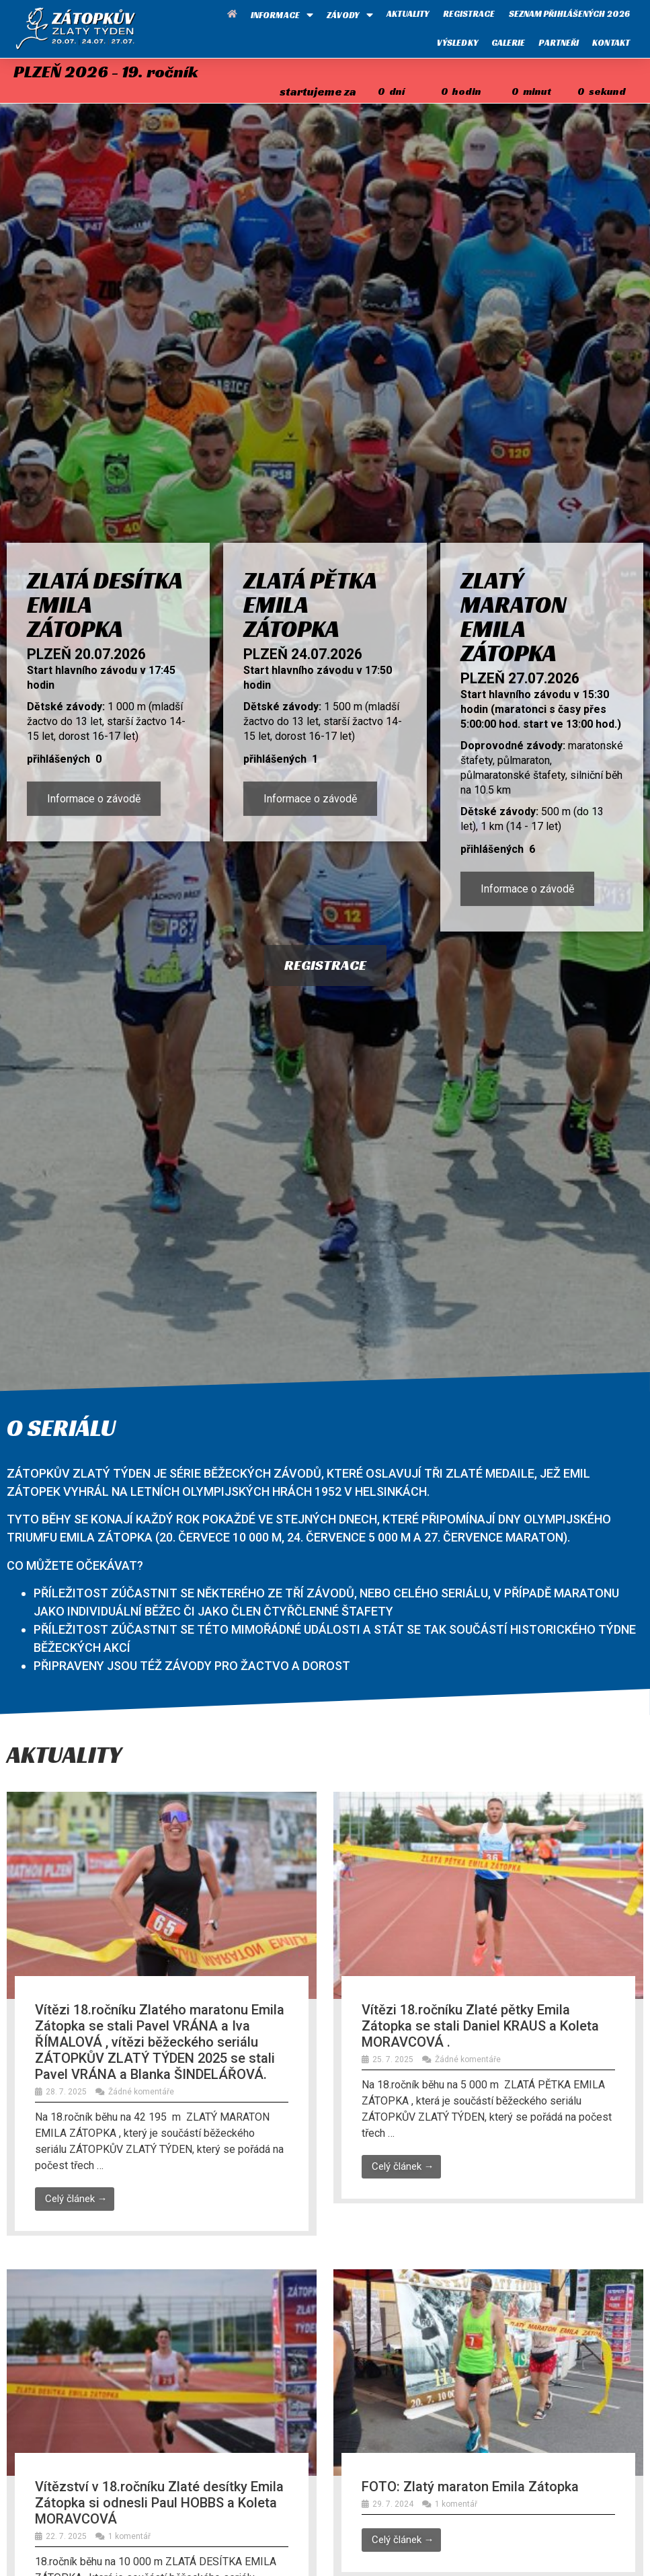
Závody (350, 15)
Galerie (508, 42)
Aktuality (408, 14)
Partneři (558, 42)
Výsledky (457, 42)
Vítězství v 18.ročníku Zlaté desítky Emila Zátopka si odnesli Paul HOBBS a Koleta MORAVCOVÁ (159, 2502)
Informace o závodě (93, 798)
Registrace (469, 14)
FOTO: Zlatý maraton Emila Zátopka (470, 2486)
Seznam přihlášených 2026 (569, 14)
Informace (282, 15)
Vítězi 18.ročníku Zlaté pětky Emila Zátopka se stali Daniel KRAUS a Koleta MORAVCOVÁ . (480, 2026)
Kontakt (611, 42)
